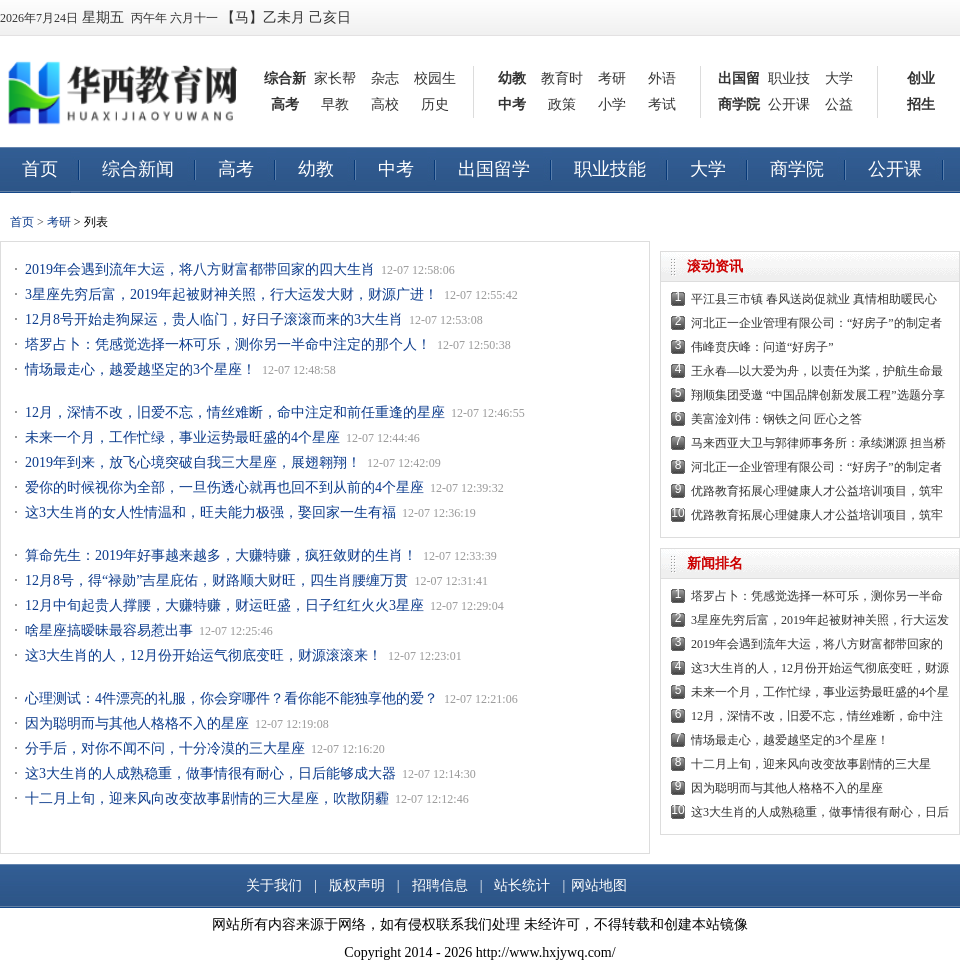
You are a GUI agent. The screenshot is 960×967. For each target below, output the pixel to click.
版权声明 (357, 885)
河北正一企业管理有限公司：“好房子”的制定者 (816, 323)
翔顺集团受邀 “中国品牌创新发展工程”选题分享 (818, 395)
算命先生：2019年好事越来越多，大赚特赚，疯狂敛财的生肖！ (221, 555)
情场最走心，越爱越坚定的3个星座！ (140, 369)
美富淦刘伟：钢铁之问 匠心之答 (776, 419)
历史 (435, 104)
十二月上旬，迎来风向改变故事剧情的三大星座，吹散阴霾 (207, 798)
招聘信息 (440, 885)
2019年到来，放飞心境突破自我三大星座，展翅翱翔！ (193, 462)
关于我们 (274, 885)
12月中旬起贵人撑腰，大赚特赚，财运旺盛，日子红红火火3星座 (224, 605)
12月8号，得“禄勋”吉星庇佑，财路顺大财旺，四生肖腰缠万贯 (216, 580)
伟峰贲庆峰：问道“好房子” (762, 347)
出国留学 (494, 169)
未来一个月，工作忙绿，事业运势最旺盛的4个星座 (182, 437)
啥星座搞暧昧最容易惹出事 (109, 630)
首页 (40, 169)
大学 (839, 78)
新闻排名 (715, 563)
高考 (285, 104)
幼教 (512, 78)
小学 (612, 104)
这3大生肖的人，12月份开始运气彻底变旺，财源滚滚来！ (203, 655)
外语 (662, 78)
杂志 (385, 78)
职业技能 (610, 169)
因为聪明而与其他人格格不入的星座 (137, 723)
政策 (562, 104)
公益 (839, 104)
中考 (512, 104)
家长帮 (335, 78)
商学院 (739, 104)
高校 (385, 104)
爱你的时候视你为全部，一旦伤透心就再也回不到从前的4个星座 (224, 487)
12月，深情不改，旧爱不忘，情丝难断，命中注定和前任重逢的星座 (235, 412)
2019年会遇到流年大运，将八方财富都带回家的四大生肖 (200, 269)
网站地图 (599, 885)
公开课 (789, 104)
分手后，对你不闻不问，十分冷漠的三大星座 (165, 748)
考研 (612, 78)
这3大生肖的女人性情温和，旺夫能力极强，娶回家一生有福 (210, 512)
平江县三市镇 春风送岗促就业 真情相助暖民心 (814, 299)
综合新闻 (138, 169)
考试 (662, 104)
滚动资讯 (715, 266)
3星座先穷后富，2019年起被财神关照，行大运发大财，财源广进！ (231, 294)
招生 (921, 104)
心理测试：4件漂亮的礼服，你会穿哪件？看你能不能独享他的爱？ (231, 698)
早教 (335, 104)
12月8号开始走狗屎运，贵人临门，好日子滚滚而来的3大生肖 (214, 319)
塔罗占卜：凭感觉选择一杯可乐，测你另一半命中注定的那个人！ (228, 344)
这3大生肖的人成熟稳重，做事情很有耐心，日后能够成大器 (210, 773)
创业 (921, 78)
